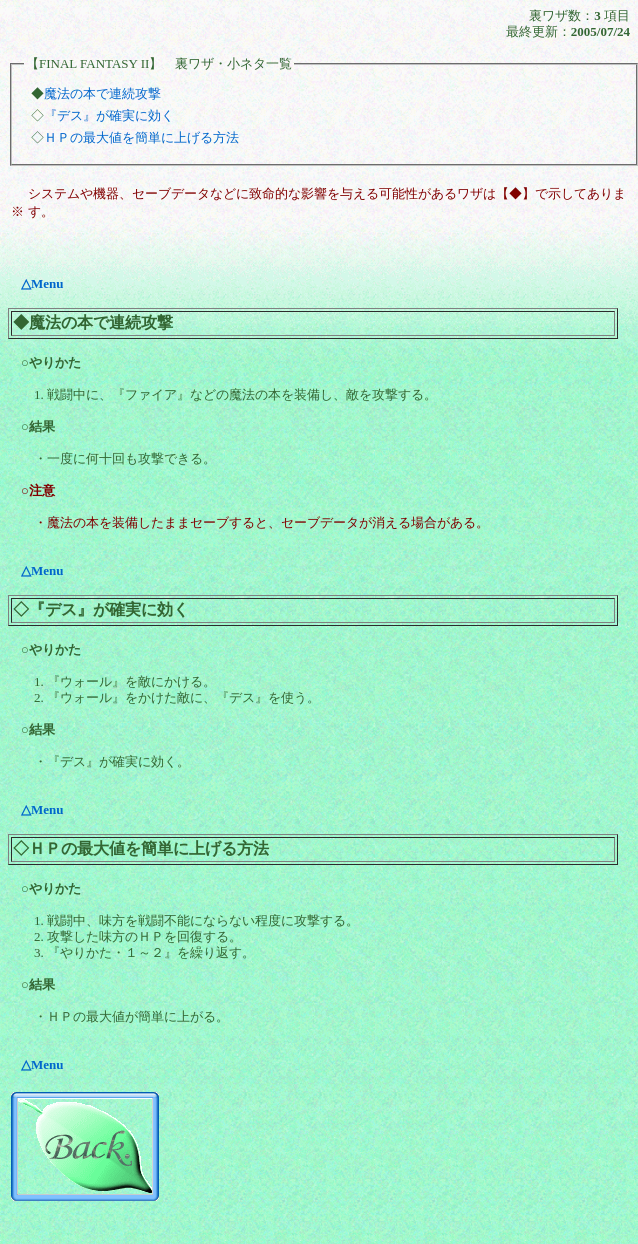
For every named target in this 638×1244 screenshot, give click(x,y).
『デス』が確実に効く (109, 115)
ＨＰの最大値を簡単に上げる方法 (141, 137)
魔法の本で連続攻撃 (102, 93)
